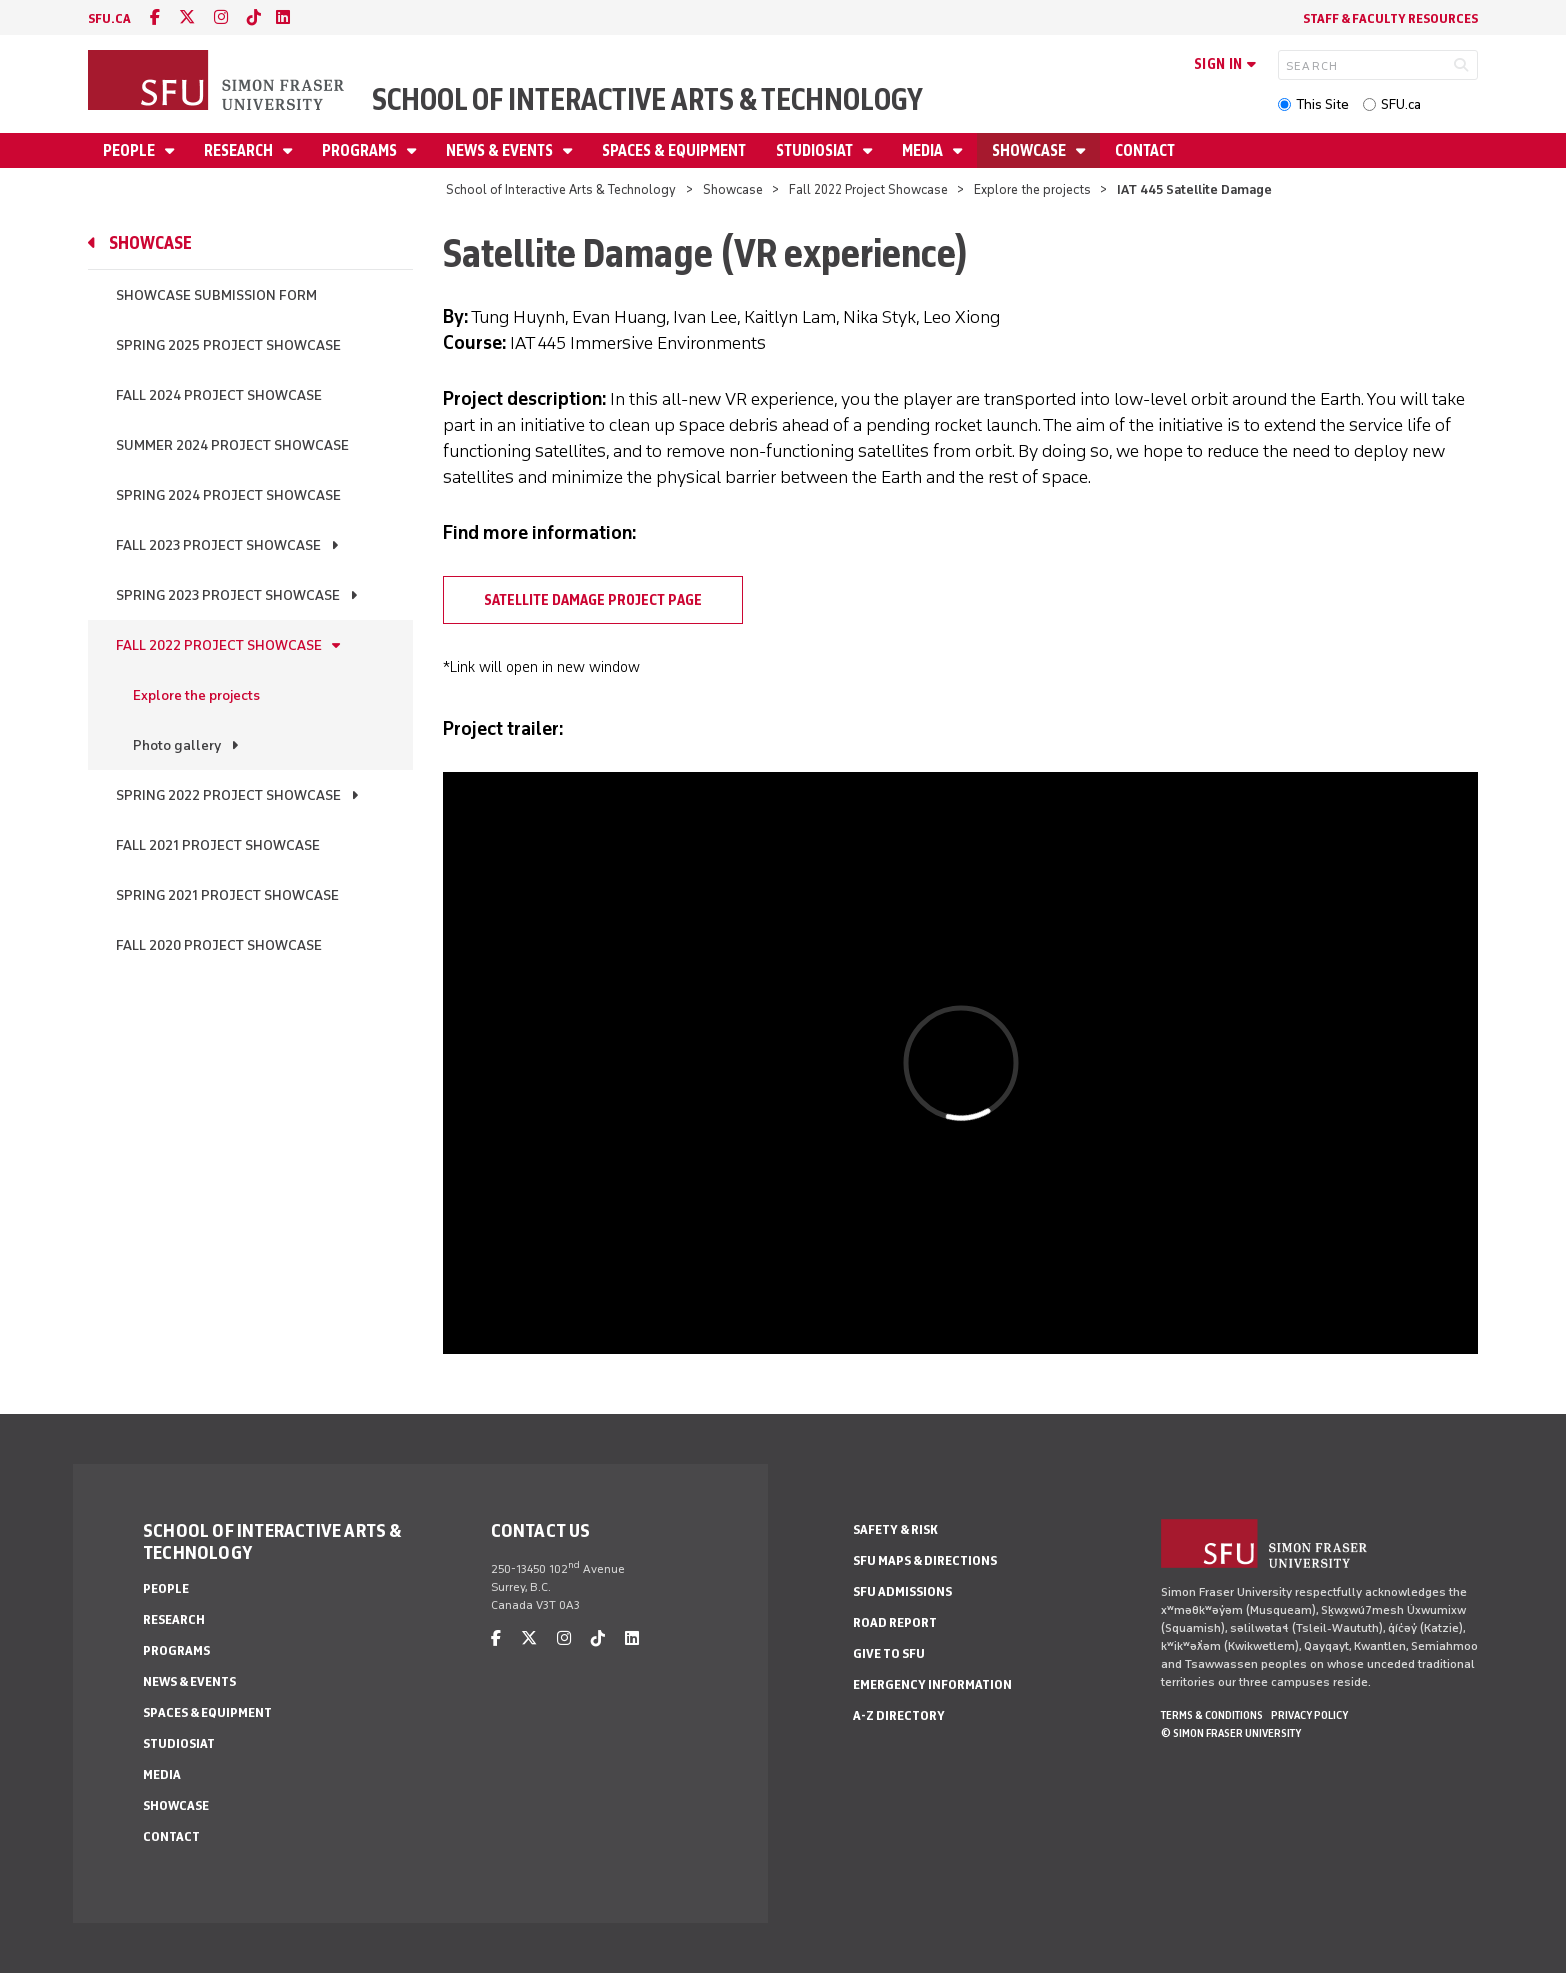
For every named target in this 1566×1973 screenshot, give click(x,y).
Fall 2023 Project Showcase (218, 545)
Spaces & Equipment (674, 150)
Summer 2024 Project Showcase (232, 445)
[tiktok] (254, 17)
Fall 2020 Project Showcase (219, 945)
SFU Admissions (902, 1591)
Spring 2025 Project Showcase (228, 345)
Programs (361, 150)
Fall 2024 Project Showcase (219, 395)
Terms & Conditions (1212, 1715)
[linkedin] (283, 17)
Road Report (895, 1622)
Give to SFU (889, 1653)
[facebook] (155, 17)
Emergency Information (932, 1684)
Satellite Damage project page (593, 600)
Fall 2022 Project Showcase (868, 189)
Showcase (1030, 150)
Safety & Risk (895, 1529)
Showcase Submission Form (216, 295)
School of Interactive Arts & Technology (647, 99)
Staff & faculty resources (1390, 18)
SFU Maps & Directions (925, 1560)
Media (924, 150)
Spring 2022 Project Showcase (228, 795)
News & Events (501, 150)
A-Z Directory (899, 1715)
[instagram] (221, 17)
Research (240, 150)
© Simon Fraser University (1231, 1733)
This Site (1322, 104)
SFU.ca (1401, 104)
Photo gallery (177, 745)
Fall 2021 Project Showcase (218, 845)
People (130, 150)
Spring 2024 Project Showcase (228, 495)
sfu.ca (109, 18)
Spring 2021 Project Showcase (227, 895)
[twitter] (187, 17)
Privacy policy (1309, 1715)
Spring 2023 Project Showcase (228, 595)
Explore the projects (1032, 189)
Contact (1145, 150)
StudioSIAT (816, 150)
